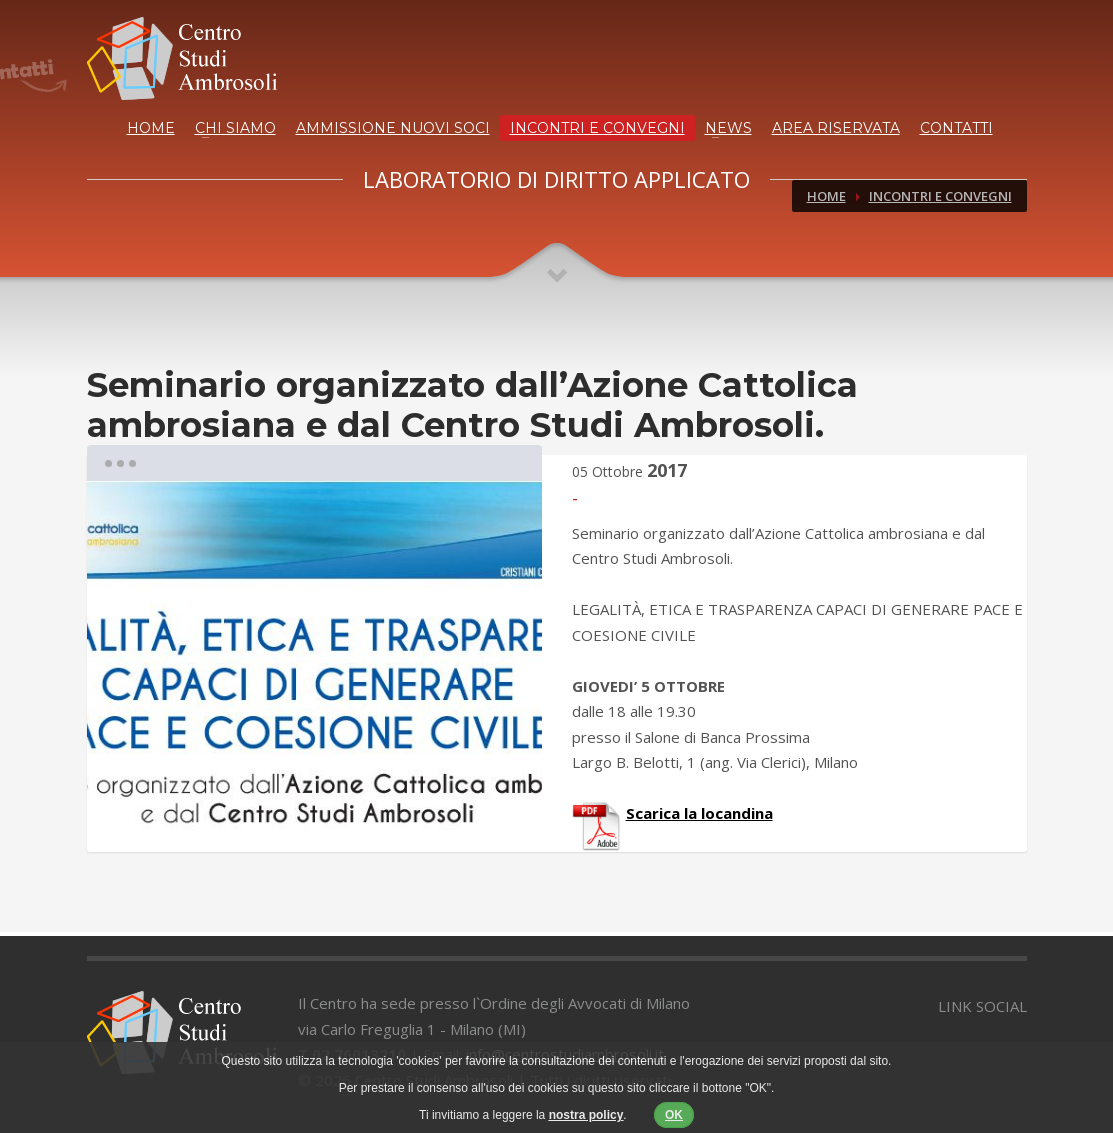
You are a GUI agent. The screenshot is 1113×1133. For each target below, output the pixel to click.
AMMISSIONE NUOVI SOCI (393, 128)
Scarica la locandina (699, 813)
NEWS (728, 128)
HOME (151, 128)
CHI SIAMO (235, 128)
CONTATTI (956, 128)
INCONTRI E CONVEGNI (597, 128)
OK (674, 1115)
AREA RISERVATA (836, 128)
